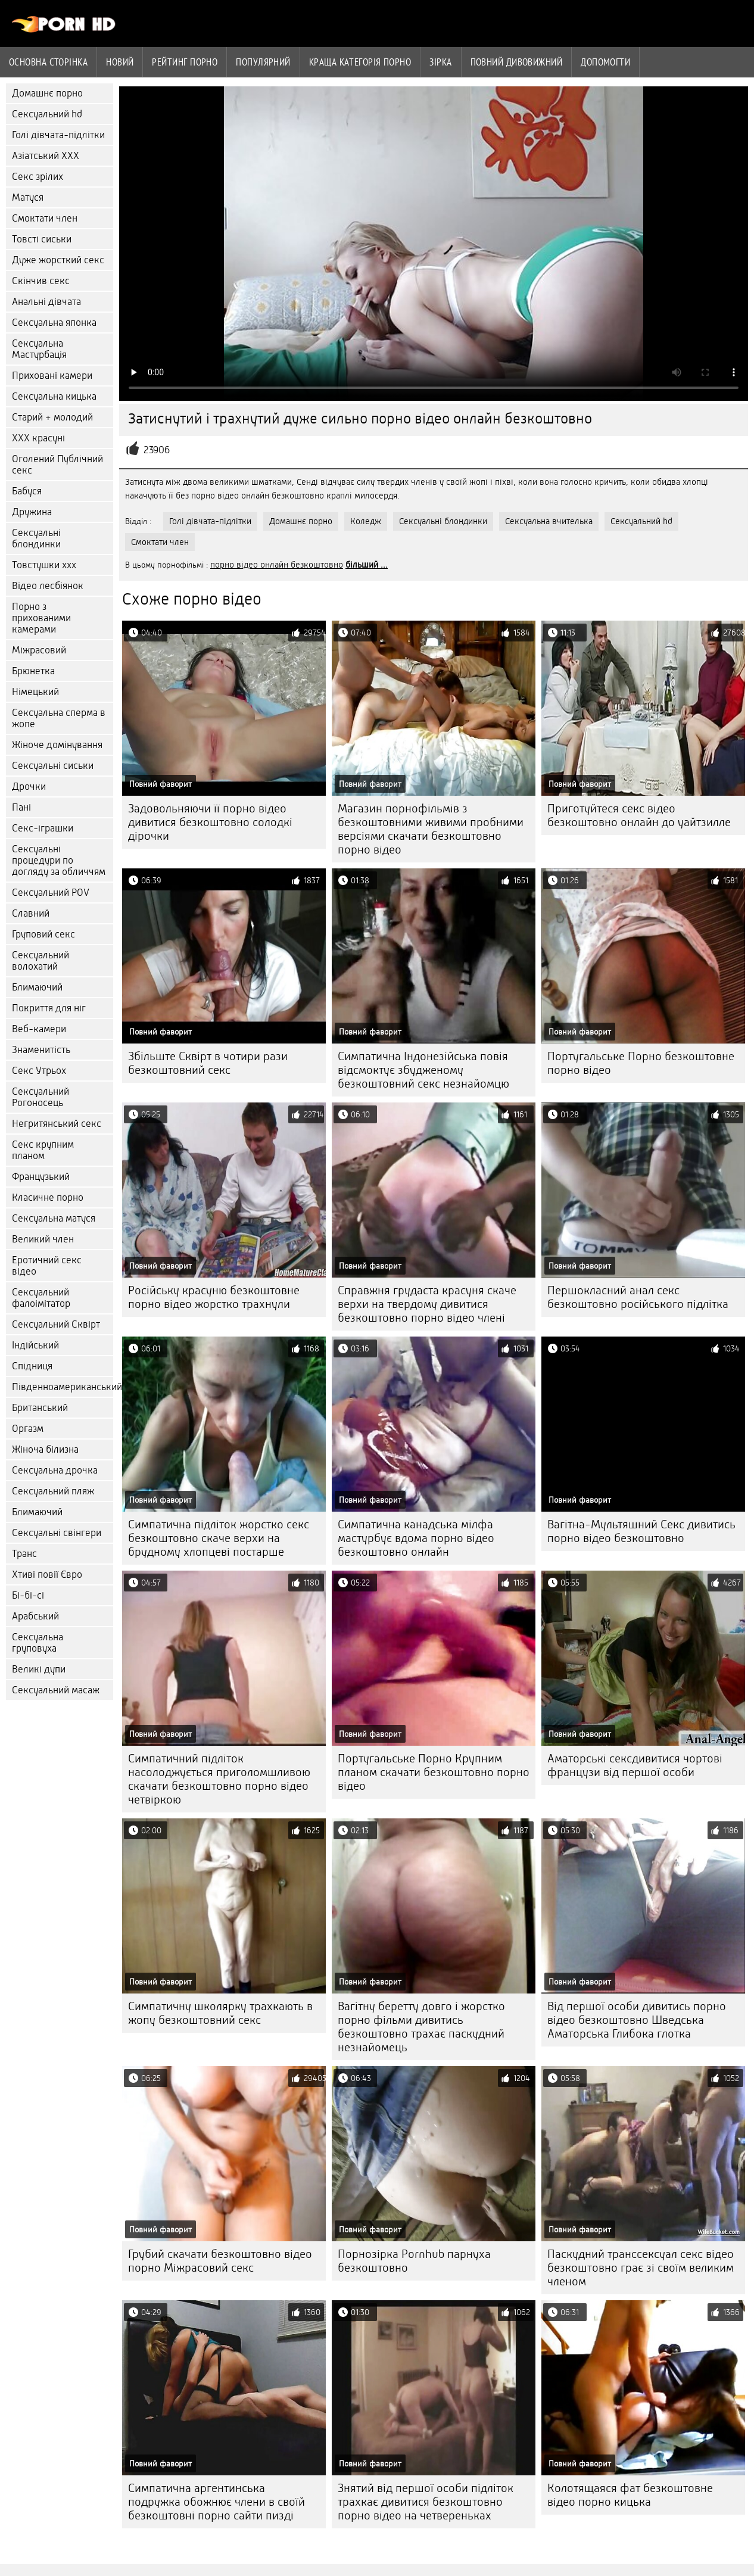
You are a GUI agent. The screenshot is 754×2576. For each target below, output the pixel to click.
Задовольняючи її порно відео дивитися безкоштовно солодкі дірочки (210, 822)
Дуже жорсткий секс (58, 260)
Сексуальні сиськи (53, 765)
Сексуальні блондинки (36, 538)
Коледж (365, 521)
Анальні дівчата (46, 301)
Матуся (27, 197)
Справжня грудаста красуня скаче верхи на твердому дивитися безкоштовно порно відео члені (427, 1304)
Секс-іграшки (42, 828)
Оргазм (27, 1428)
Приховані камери (52, 375)
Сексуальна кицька (54, 396)
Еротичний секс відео (47, 1265)
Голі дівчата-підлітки (58, 135)
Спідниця (32, 1366)
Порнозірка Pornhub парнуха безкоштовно (414, 2261)
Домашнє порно (47, 93)
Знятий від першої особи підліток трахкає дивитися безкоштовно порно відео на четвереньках (425, 2501)
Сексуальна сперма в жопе (58, 718)
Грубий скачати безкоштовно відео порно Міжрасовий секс (220, 2261)
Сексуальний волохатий (40, 960)
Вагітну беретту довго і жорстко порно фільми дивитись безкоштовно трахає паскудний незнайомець (421, 2026)
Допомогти (605, 61)
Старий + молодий (52, 417)
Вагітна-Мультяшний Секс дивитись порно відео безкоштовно (641, 1531)
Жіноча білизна (45, 1449)
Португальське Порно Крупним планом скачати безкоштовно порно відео (433, 1772)
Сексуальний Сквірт (56, 1324)
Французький (41, 1176)
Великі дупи (39, 1669)
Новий (119, 61)
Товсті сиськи (41, 239)
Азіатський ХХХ (45, 155)
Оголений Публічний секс (57, 464)
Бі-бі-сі (28, 1595)
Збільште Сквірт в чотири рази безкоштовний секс (208, 1063)
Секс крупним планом (43, 1150)
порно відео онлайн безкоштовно (276, 564)
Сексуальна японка (54, 322)
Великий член (43, 1239)
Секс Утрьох (39, 1070)
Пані (21, 807)
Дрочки (29, 786)
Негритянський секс (56, 1123)
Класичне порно (47, 1197)
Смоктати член (44, 218)
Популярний (263, 61)
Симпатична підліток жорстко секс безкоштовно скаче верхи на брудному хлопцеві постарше (218, 1538)
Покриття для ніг (49, 1008)
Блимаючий (37, 987)
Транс (24, 1553)
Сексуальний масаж (55, 1690)
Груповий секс (43, 934)
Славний (30, 913)
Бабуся (27, 491)
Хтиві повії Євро (47, 1574)
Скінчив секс (41, 280)
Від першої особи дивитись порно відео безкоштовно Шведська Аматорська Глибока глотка (636, 2020)
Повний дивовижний (517, 61)
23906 (157, 450)
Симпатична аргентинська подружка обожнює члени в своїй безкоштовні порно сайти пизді (216, 2501)
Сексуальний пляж (53, 1491)
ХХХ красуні (38, 438)
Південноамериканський (62, 1387)
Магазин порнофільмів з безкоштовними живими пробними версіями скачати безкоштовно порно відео (431, 829)
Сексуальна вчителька (549, 521)
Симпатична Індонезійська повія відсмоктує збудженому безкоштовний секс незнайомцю (423, 1070)
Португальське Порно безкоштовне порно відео (640, 1063)
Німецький (35, 691)
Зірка (440, 61)
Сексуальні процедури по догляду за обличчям (58, 860)
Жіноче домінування (57, 744)
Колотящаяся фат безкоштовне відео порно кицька (630, 2495)
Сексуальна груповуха (37, 1642)
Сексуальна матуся (53, 1218)
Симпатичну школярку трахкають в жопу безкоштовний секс (220, 2013)
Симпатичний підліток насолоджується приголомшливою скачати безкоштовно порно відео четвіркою (219, 1779)
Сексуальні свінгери (56, 1532)
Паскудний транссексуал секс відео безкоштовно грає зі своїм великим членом (640, 2267)
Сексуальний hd (47, 114)
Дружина (32, 512)
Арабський (35, 1616)
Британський (40, 1407)
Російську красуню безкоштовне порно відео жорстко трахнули (214, 1297)
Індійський (35, 1345)
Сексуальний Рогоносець (40, 1097)
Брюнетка (33, 671)
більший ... (366, 564)
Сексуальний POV (50, 892)
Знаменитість (41, 1049)
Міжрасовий (39, 650)
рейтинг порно (184, 61)
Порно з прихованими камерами (41, 618)
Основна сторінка (48, 61)
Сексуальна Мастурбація (39, 349)
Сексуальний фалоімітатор (41, 1298)
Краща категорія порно (360, 61)
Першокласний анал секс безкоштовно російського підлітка (637, 1297)
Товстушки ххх (44, 565)
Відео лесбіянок (47, 585)
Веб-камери (39, 1029)
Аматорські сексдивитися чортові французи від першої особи (634, 1765)
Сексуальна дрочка (55, 1470)
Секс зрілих (37, 176)
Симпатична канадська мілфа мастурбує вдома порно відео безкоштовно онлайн (416, 1538)
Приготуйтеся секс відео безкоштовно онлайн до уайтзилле (639, 815)
